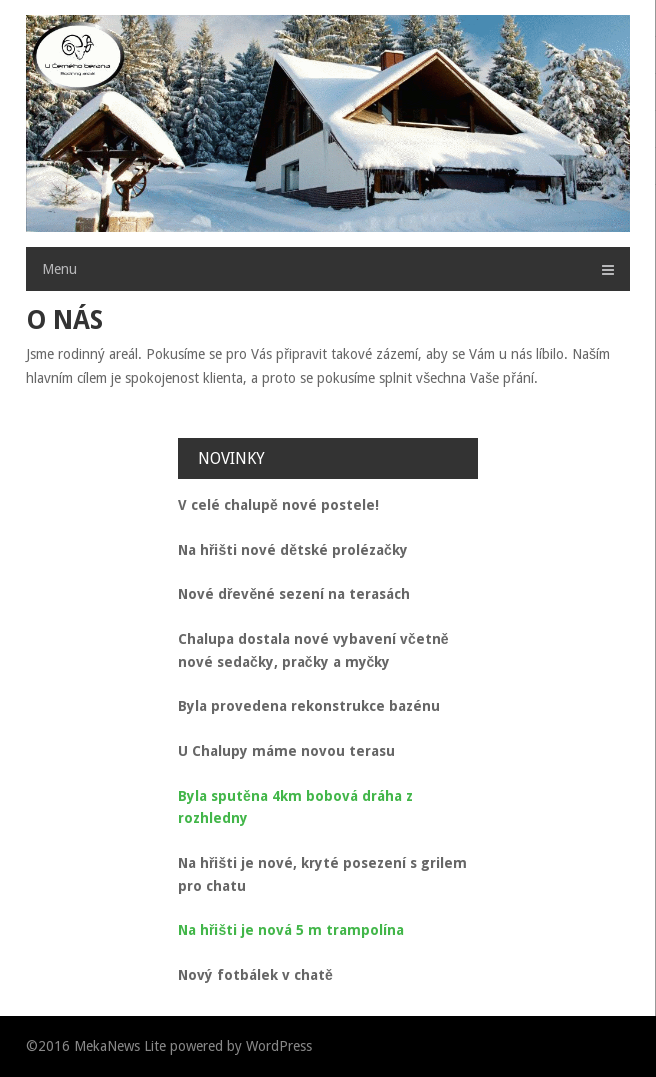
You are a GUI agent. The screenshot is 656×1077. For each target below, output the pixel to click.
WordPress (279, 1046)
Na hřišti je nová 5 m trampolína (291, 930)
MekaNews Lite (120, 1046)
